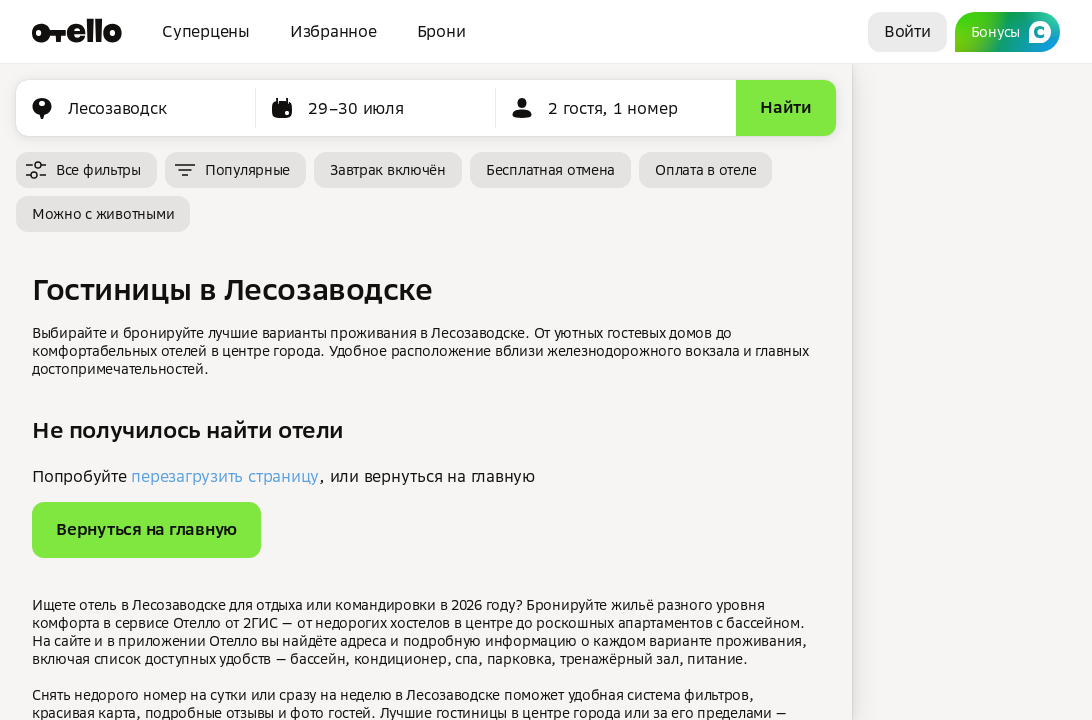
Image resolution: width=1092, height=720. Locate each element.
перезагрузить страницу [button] (225, 476)
